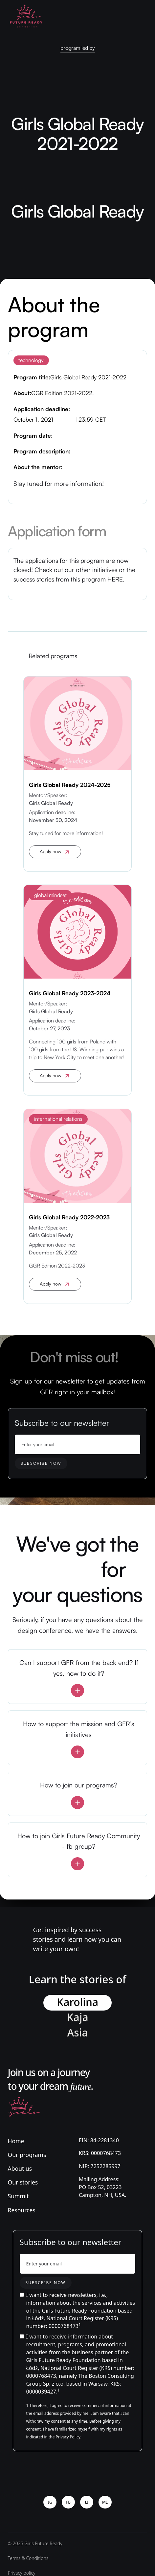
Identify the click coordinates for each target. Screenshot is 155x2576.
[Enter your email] (78, 1444)
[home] (26, 16)
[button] (142, 16)
